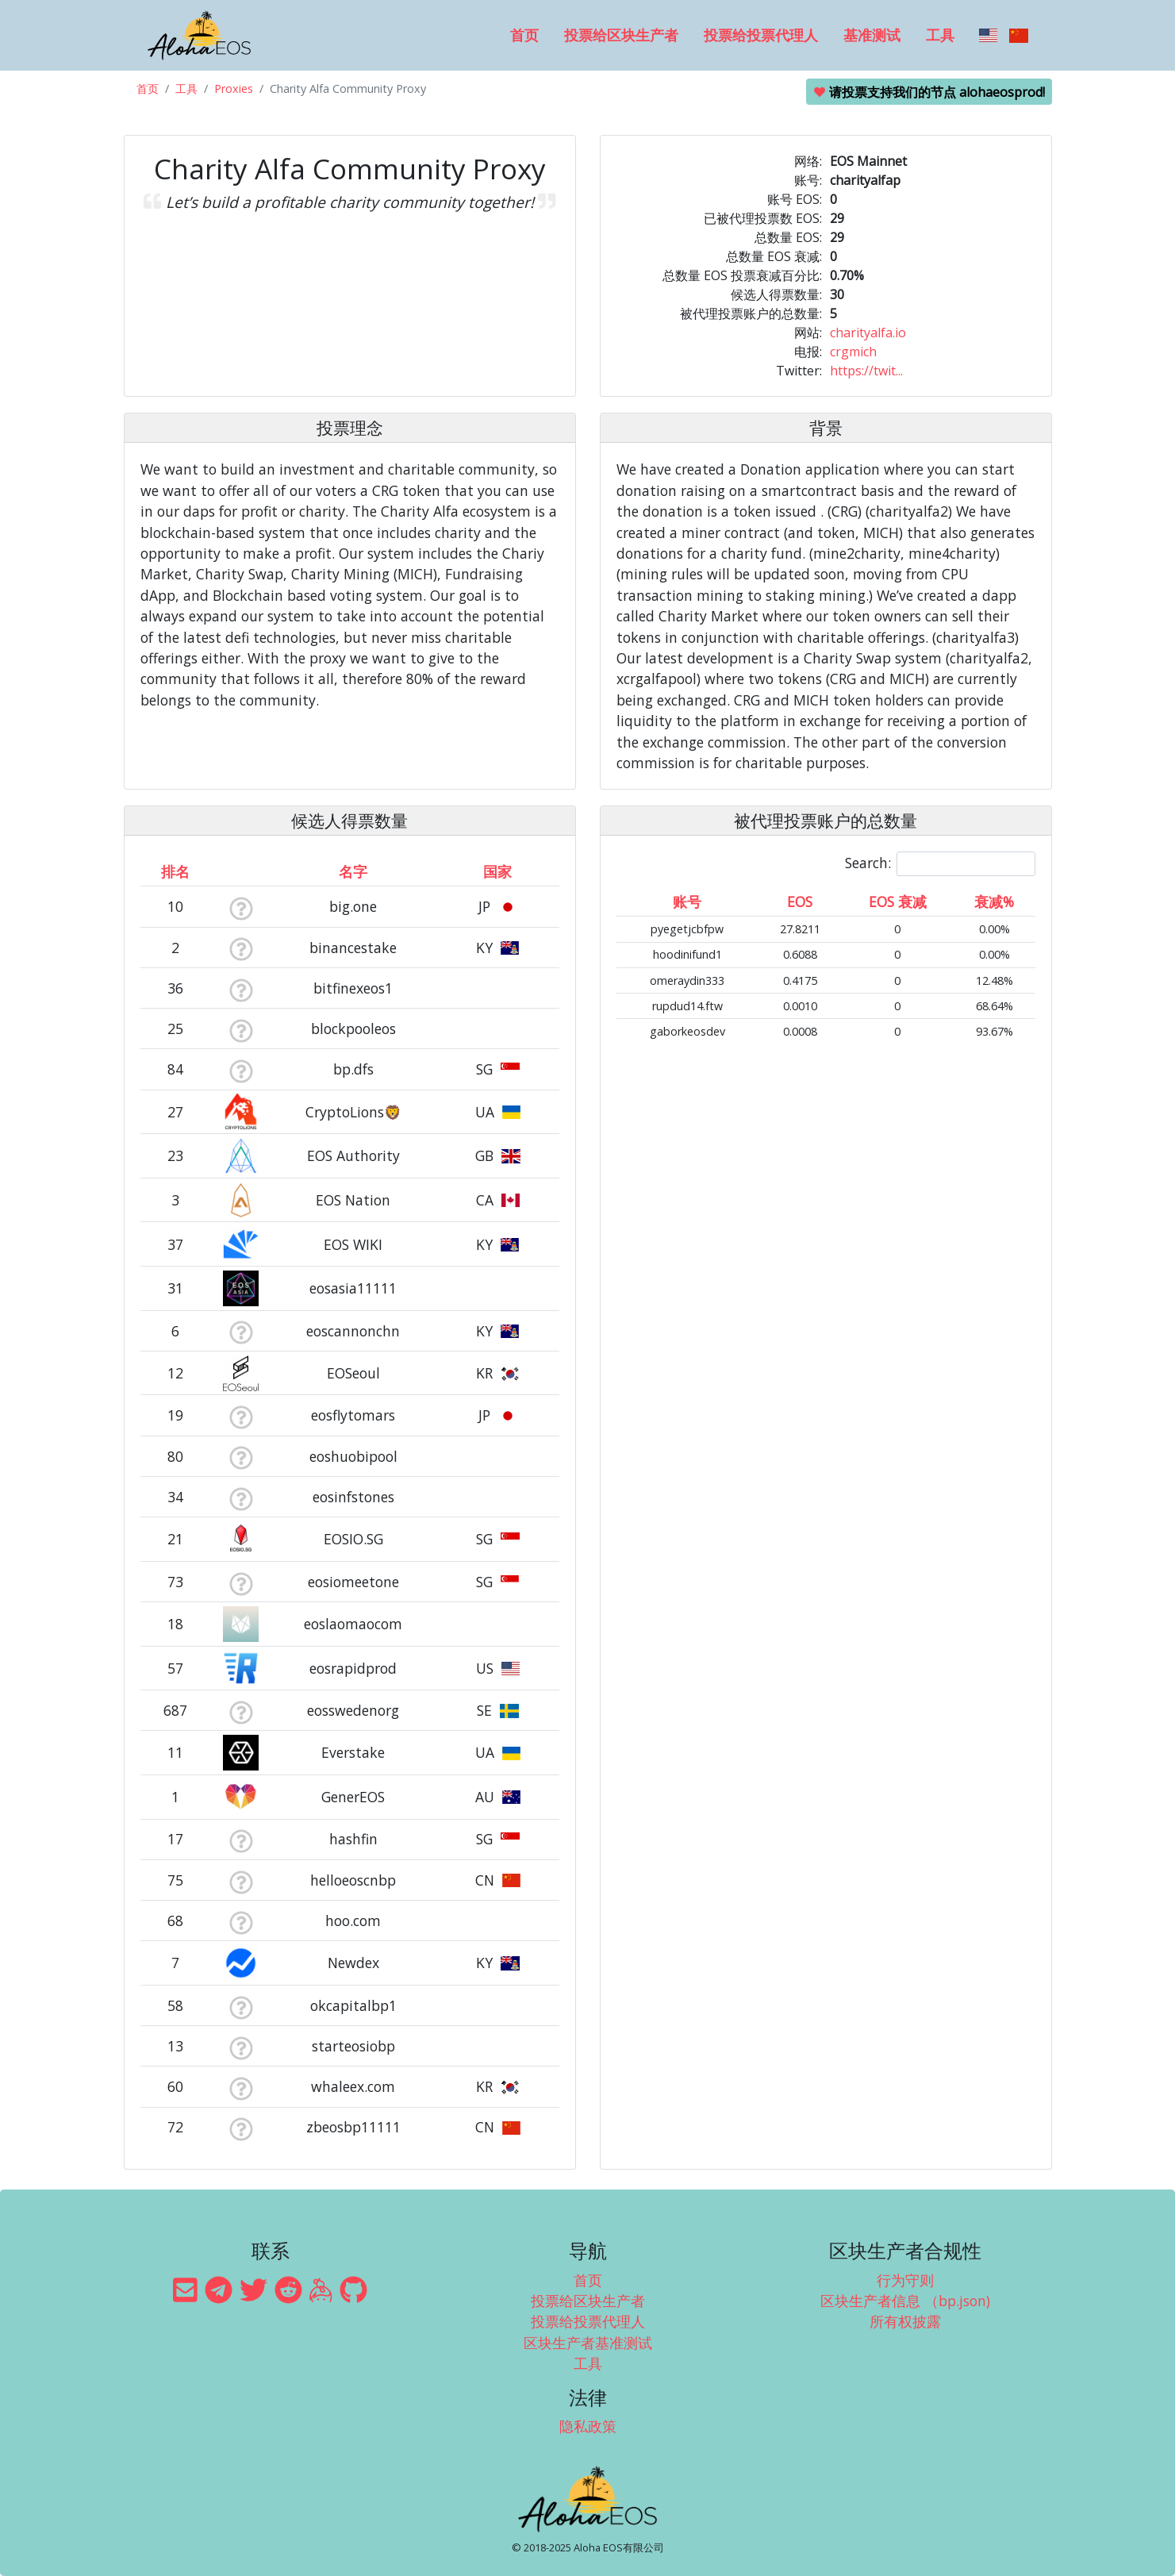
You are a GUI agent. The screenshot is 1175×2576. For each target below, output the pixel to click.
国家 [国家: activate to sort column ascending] (497, 871)
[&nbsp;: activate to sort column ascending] (241, 871)
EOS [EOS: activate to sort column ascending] (799, 901)
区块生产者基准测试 (588, 2342)
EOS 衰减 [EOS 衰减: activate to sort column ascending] (898, 901)
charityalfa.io (868, 332)
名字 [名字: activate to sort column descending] (353, 871)
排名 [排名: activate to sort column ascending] (175, 871)
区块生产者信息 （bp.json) (905, 2300)
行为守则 (905, 2280)
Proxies (233, 88)
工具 (940, 34)
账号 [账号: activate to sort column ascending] (687, 901)
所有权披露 (905, 2321)
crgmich (853, 351)
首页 (524, 34)
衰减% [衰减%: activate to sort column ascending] (994, 901)
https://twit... (866, 370)
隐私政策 (587, 2426)
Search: (940, 864)
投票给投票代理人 (761, 34)
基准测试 (871, 34)
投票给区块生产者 (621, 34)
